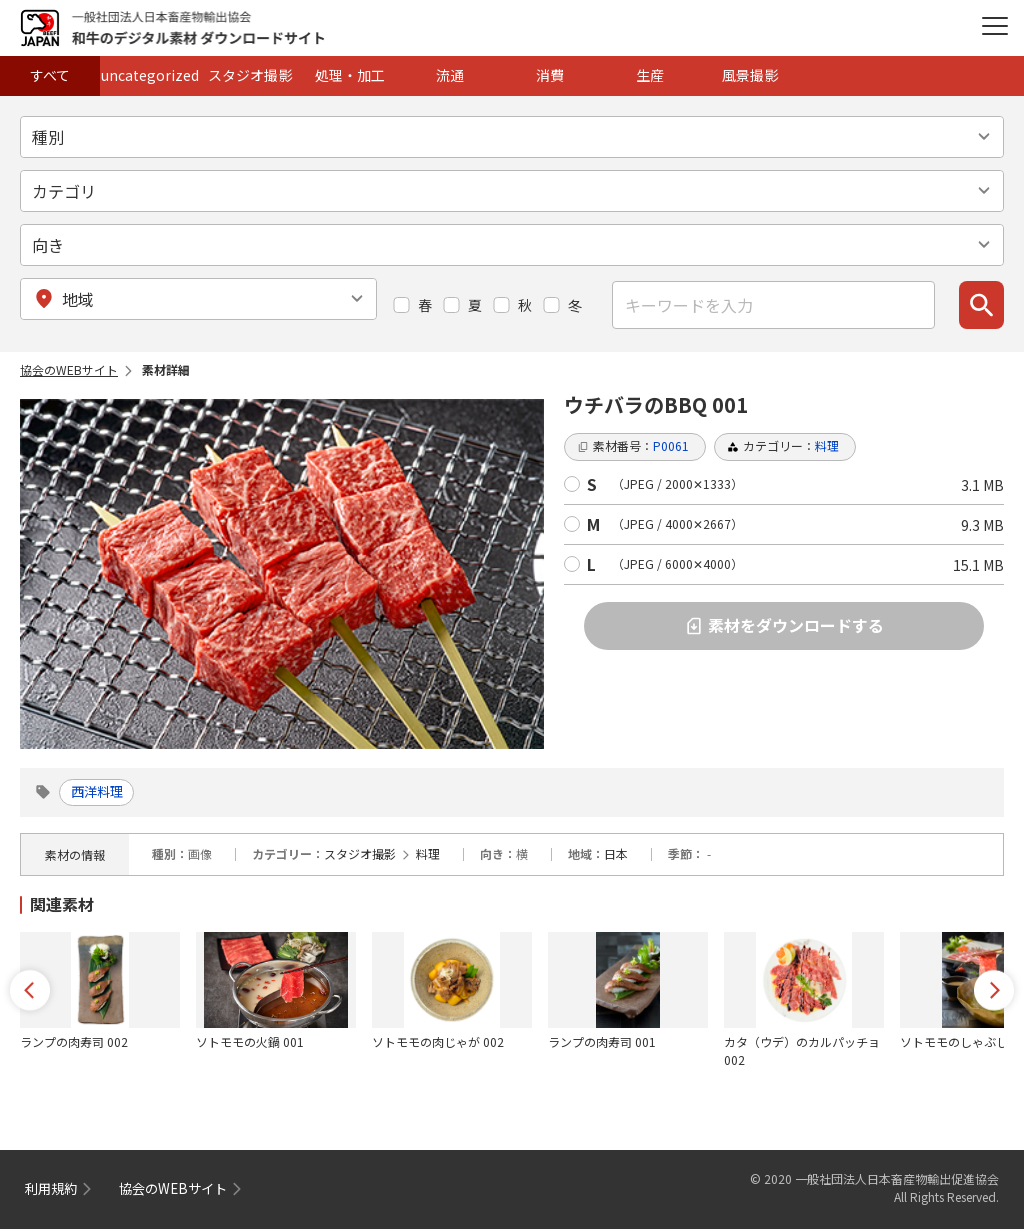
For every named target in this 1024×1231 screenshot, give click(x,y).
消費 (550, 75)
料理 (428, 855)
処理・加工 (350, 75)
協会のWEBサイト (69, 369)
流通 (450, 75)
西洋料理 (103, 793)
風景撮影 (750, 75)
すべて (50, 75)
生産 (650, 75)
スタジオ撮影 (250, 75)
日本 (616, 855)
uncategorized (150, 75)
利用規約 (53, 1190)
